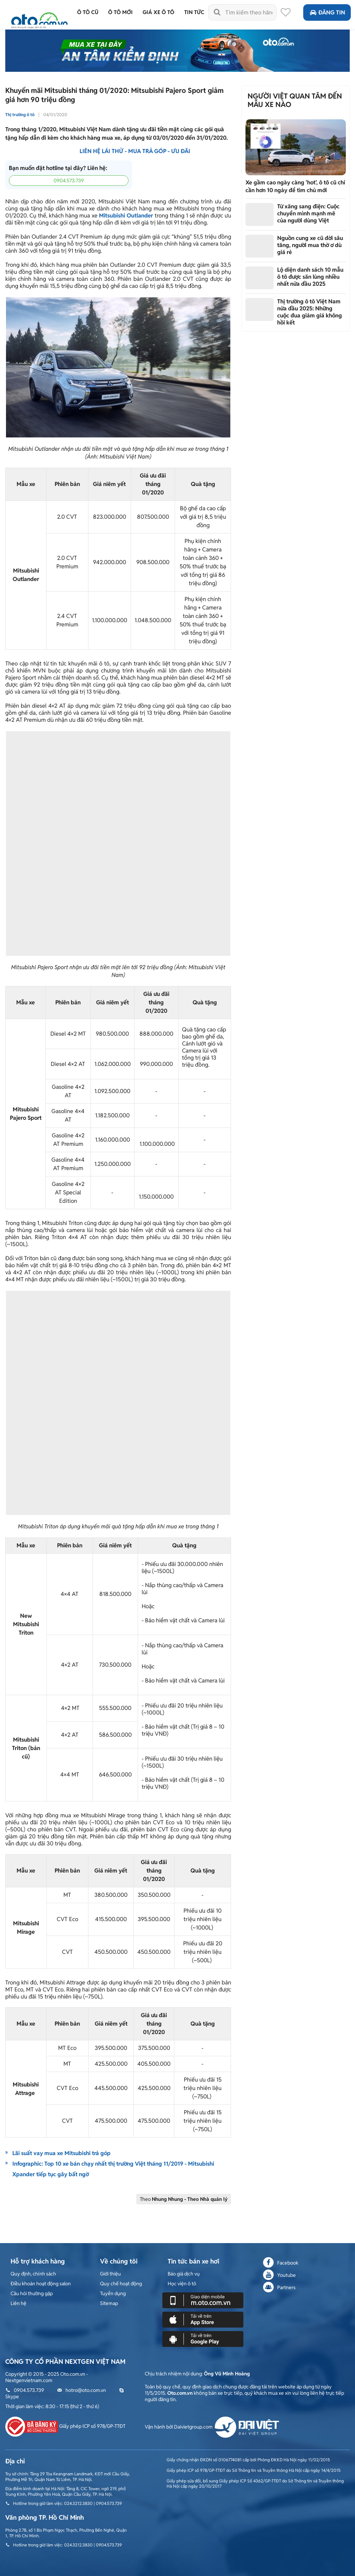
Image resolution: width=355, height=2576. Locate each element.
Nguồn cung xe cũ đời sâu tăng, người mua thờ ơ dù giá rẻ (310, 245)
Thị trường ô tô (20, 114)
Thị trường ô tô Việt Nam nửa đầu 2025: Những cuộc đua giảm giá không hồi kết (309, 312)
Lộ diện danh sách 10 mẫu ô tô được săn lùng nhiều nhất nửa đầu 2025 (310, 277)
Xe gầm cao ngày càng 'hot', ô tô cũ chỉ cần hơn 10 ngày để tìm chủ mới (295, 186)
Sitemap (109, 2303)
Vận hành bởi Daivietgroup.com (212, 2427)
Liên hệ (18, 2303)
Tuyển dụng (113, 2293)
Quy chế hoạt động (121, 2283)
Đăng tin (327, 12)
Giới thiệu (110, 2274)
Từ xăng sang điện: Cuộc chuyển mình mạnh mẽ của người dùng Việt (308, 213)
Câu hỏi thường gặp (32, 2293)
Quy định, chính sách (33, 2274)
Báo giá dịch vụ (184, 2274)
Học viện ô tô (182, 2283)
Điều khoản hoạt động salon (41, 2283)
